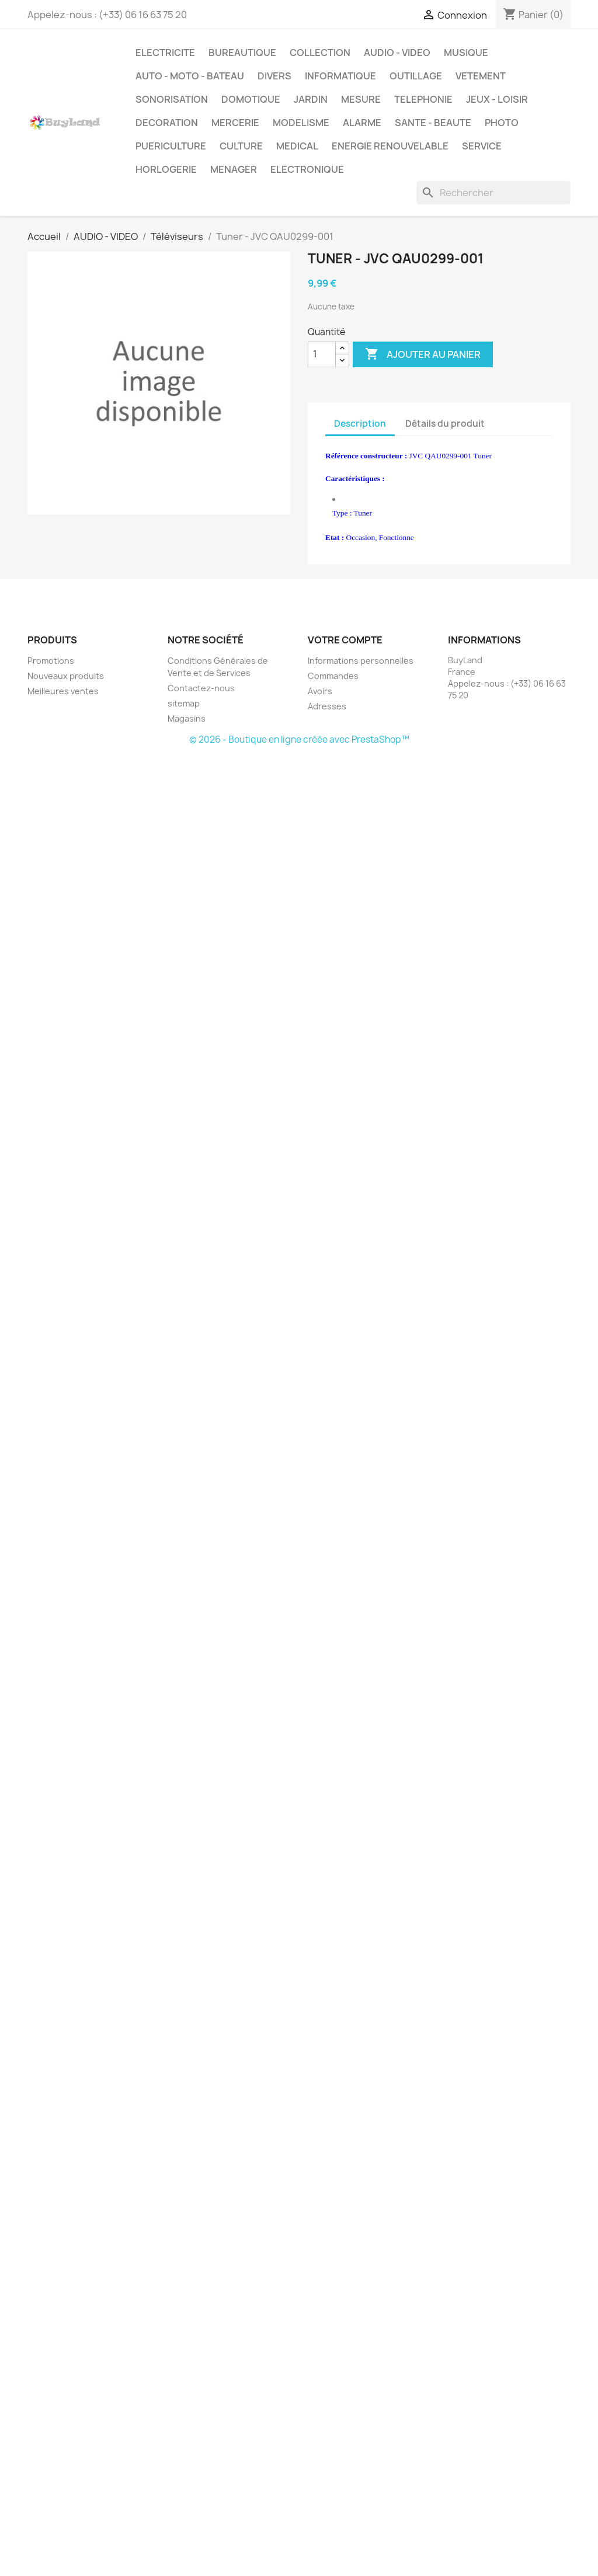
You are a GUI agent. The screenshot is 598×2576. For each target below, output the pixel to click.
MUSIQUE (466, 52)
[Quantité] (322, 354)
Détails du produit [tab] (445, 423)
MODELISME (301, 122)
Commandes (333, 675)
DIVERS (274, 75)
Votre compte (345, 639)
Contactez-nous (201, 688)
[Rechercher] (493, 192)
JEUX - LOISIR (497, 99)
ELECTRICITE (165, 52)
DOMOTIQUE (250, 99)
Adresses (327, 706)
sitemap (184, 703)
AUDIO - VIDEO (397, 52)
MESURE (361, 99)
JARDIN (311, 99)
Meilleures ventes (63, 691)
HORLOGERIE (166, 169)
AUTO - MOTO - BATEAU (189, 75)
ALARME (362, 122)
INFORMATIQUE (340, 75)
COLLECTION (320, 52)
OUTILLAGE (416, 75)
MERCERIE (235, 122)
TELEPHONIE (423, 99)
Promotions (50, 660)
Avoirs (320, 691)
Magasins (187, 718)
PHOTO (502, 122)
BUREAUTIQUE (242, 52)
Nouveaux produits (65, 675)
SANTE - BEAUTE (433, 122)
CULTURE (241, 146)
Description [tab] (360, 423)
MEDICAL (297, 146)
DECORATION (166, 122)
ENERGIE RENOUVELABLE (390, 146)
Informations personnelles (360, 660)
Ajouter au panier (423, 354)
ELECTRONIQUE (307, 169)
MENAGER (233, 169)
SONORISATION (171, 99)
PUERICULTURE (170, 146)
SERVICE (482, 146)
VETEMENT (481, 75)
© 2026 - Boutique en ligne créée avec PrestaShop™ (299, 739)
